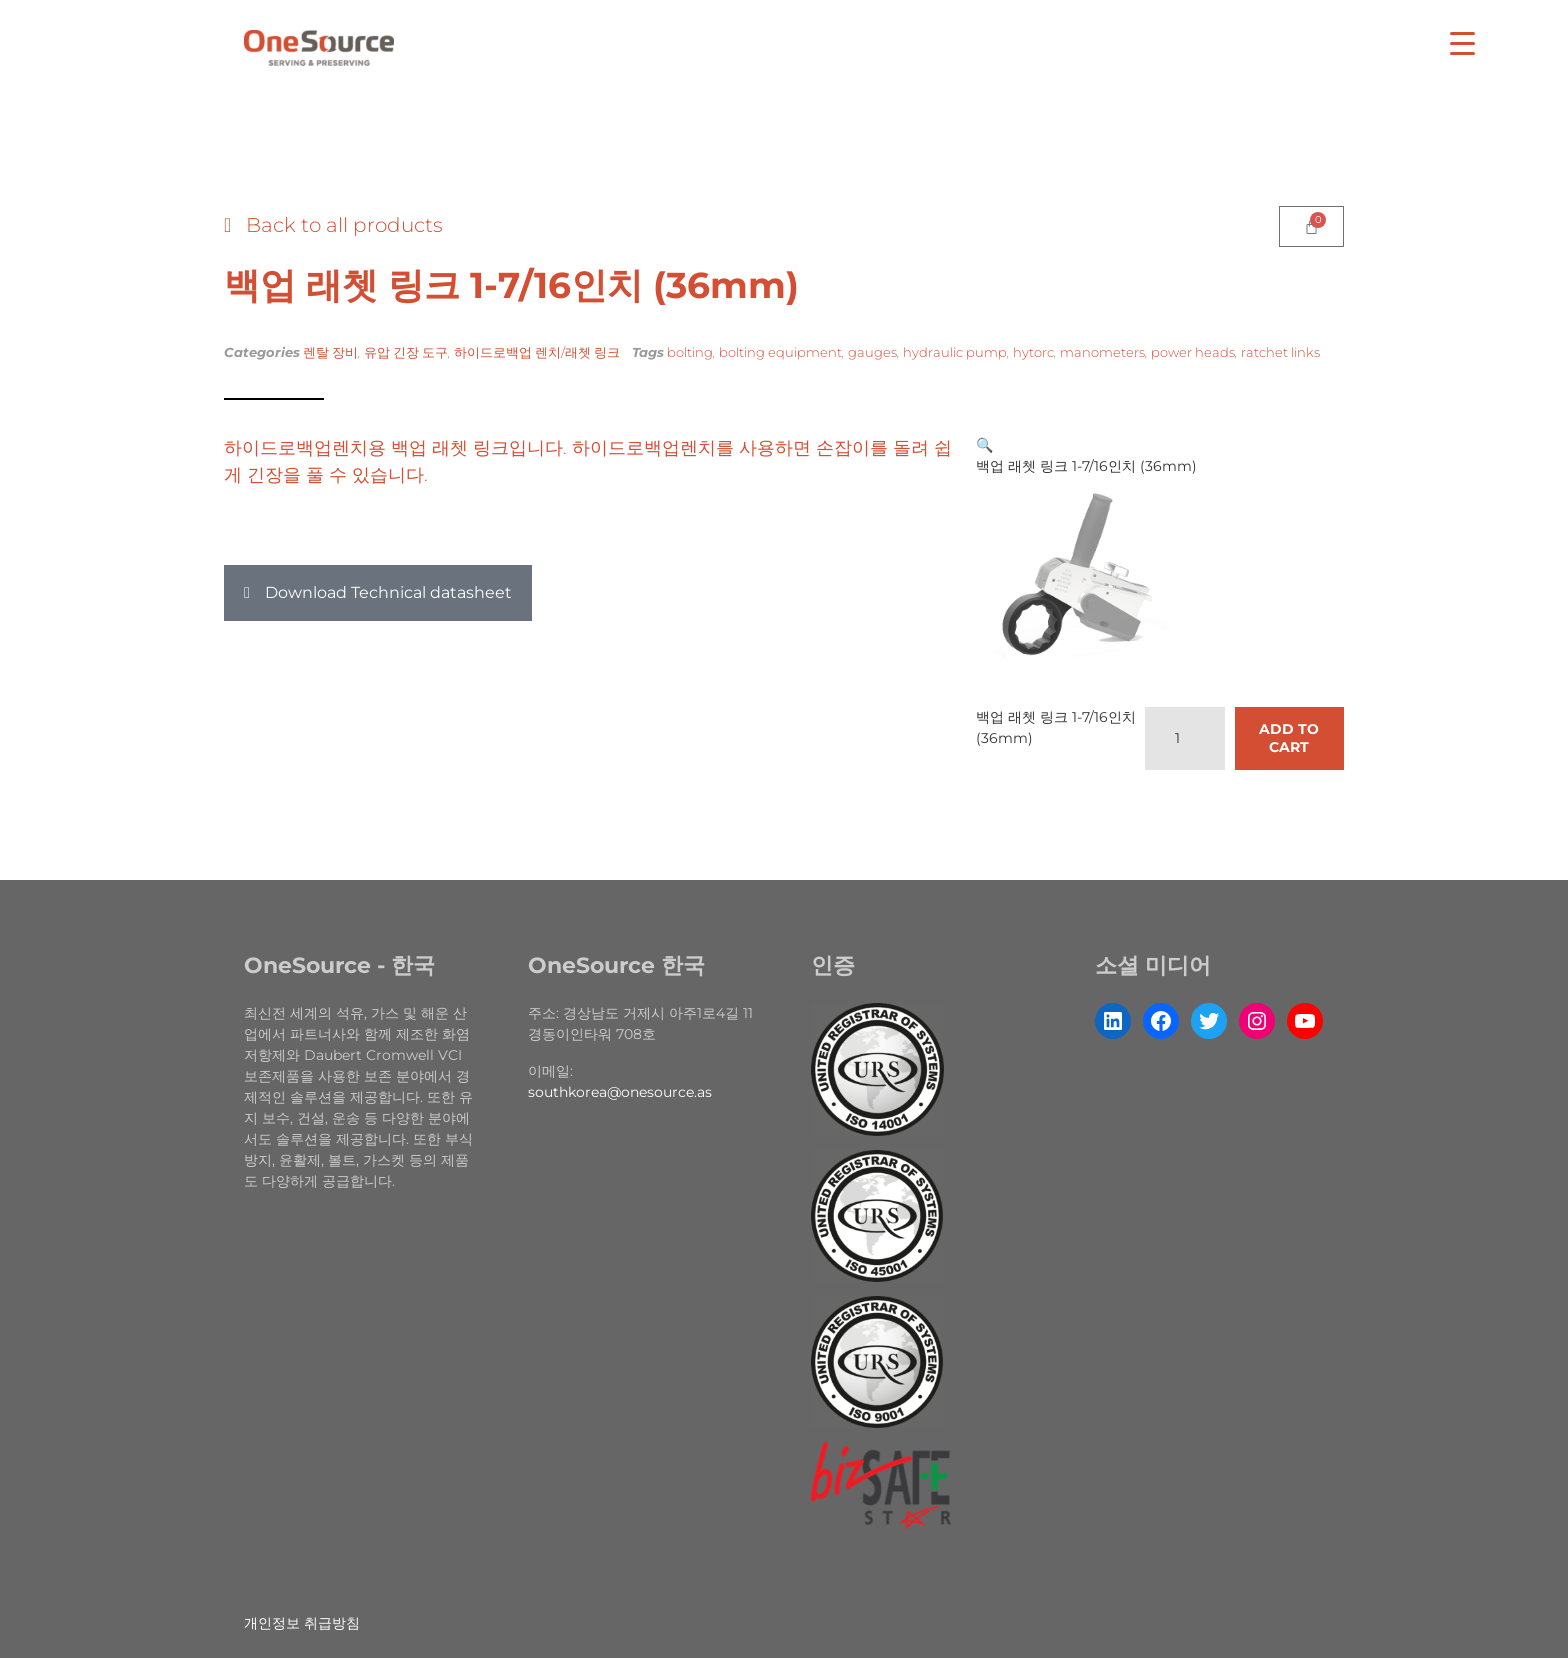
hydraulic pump (955, 352)
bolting (690, 352)
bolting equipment (780, 352)
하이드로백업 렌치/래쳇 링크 (537, 352)
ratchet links (1280, 352)
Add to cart (1289, 738)
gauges (872, 352)
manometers (1102, 352)
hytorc (1033, 352)
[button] (378, 593)
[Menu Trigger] (1462, 42)
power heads (1193, 352)
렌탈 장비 (330, 352)
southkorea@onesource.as (620, 1092)
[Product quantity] (1185, 738)
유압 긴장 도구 (406, 352)
